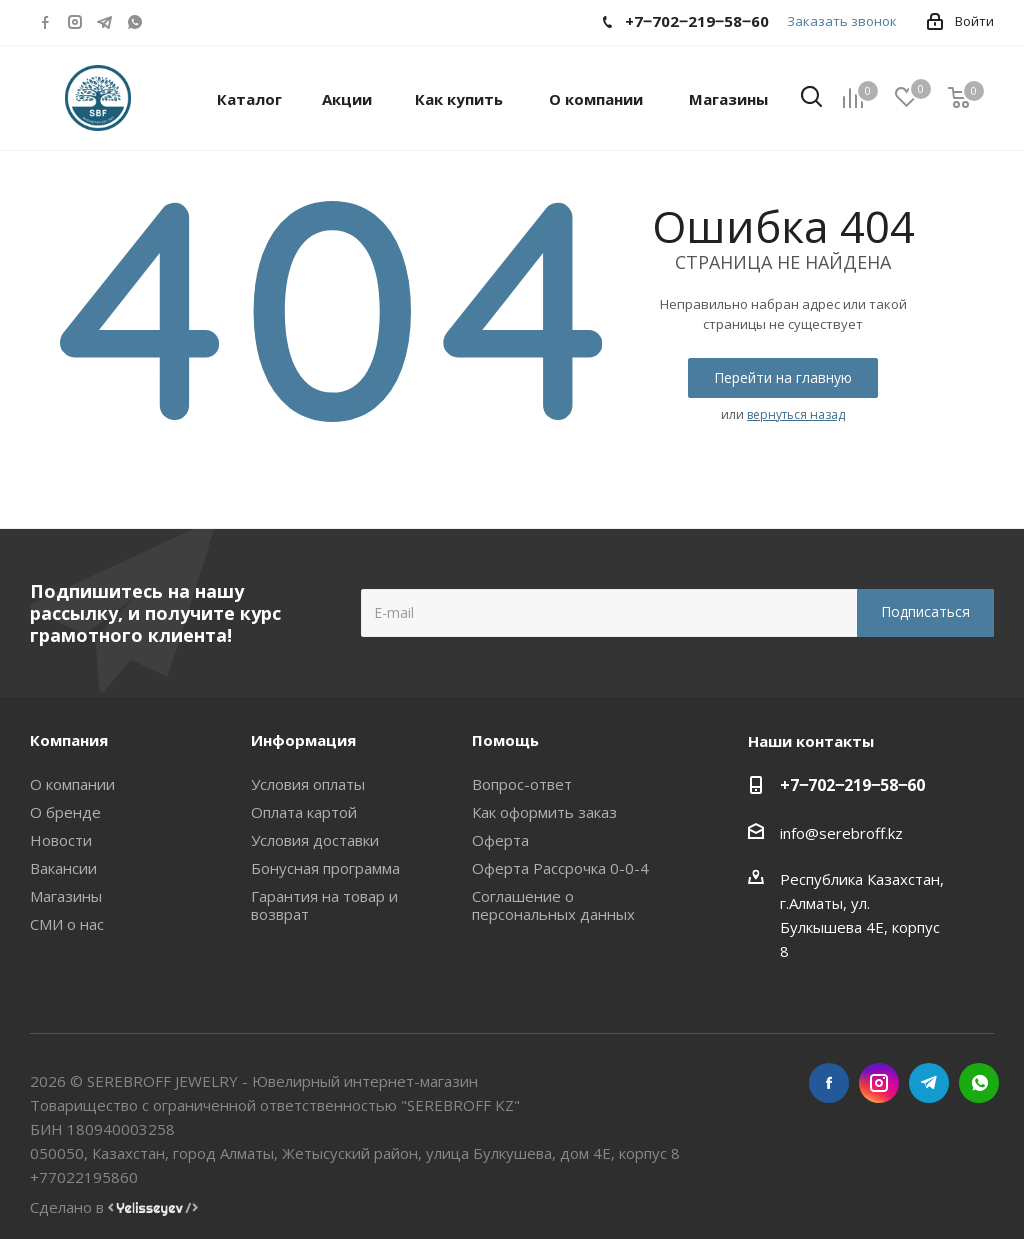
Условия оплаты (308, 784)
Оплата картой (304, 812)
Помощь (505, 740)
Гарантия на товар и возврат (324, 905)
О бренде (65, 812)
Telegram (105, 22)
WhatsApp (135, 22)
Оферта (500, 840)
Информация (303, 740)
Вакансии (63, 868)
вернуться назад (796, 414)
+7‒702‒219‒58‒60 (852, 785)
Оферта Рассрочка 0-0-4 (560, 868)
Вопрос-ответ (522, 784)
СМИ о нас (67, 924)
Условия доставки (315, 840)
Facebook (45, 22)
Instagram (75, 22)
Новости (61, 840)
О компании (72, 784)
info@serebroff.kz (841, 833)
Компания (69, 740)
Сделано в (114, 1207)
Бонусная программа (325, 868)
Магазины (66, 896)
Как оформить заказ (544, 812)
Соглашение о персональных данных (553, 905)
